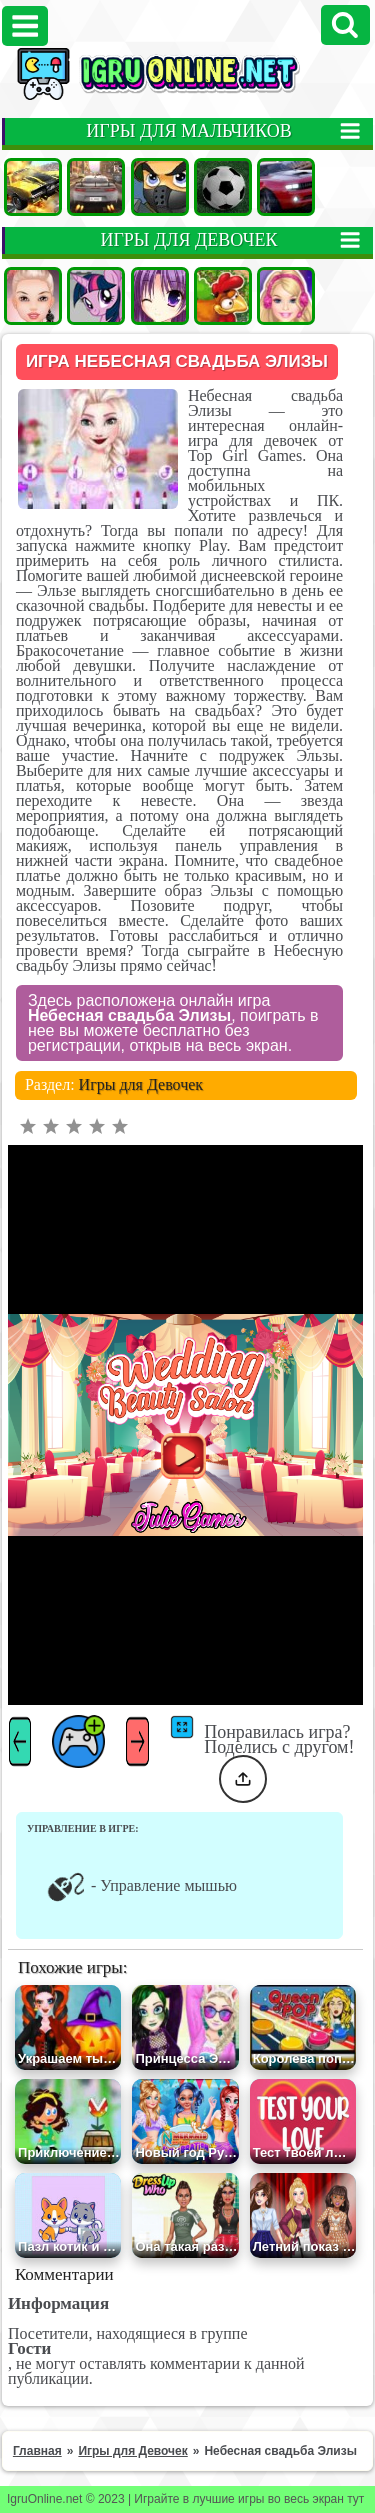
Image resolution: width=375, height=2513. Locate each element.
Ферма (223, 296)
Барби (286, 296)
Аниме (160, 296)
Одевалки (33, 296)
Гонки (96, 187)
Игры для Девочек (141, 1084)
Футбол (223, 187)
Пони (96, 296)
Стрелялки (160, 187)
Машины (33, 187)
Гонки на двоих (286, 187)
